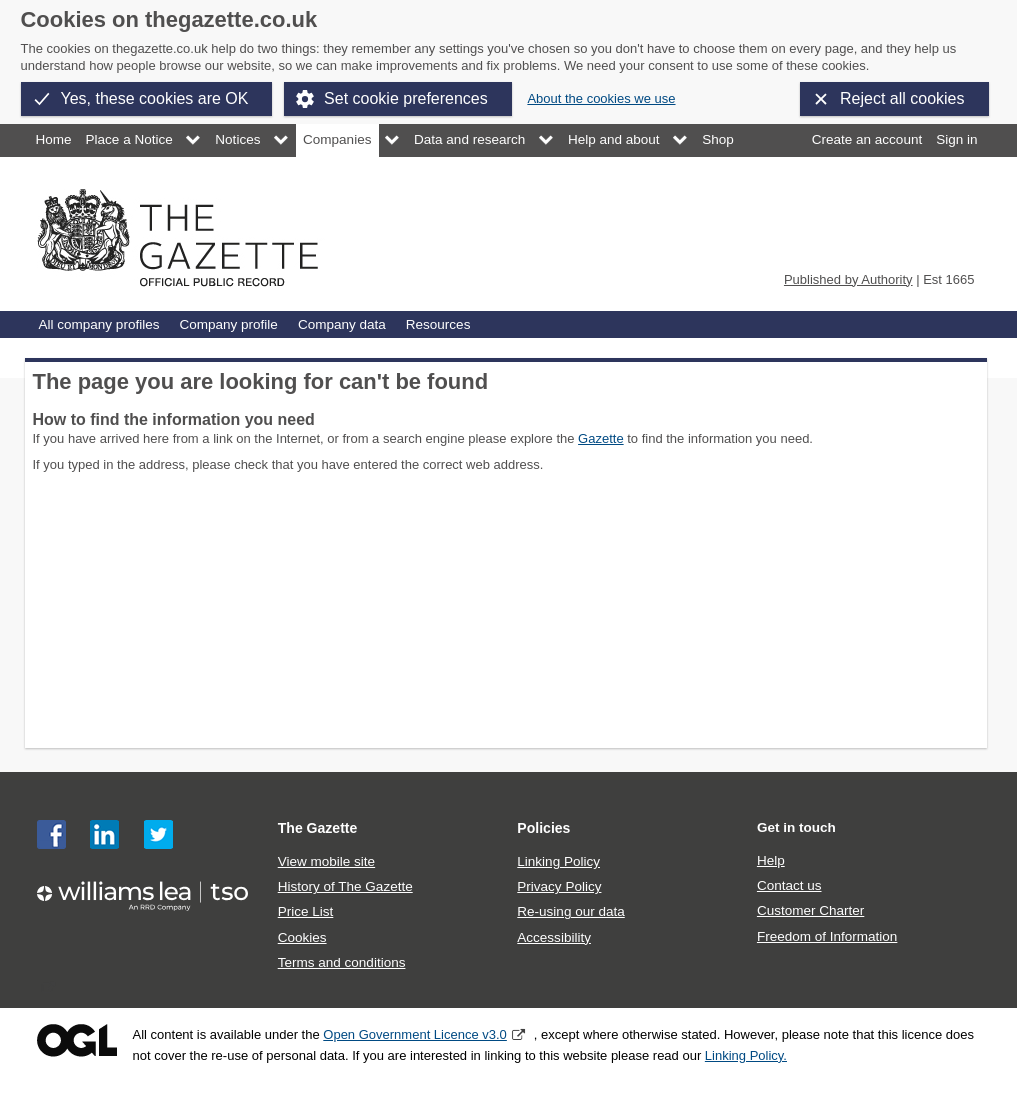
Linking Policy (558, 861)
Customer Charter (810, 910)
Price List (306, 911)
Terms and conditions (342, 962)
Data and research (469, 139)
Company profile (228, 324)
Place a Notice (129, 139)
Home (54, 139)
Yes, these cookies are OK (155, 98)
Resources (438, 324)
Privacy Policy (559, 886)
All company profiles (99, 324)
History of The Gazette (345, 886)
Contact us (789, 885)
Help (771, 860)
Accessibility (554, 937)
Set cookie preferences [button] (406, 98)
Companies (337, 139)
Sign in (956, 139)
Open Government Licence (77, 1040)
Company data (342, 324)
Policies (543, 828)
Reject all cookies (902, 98)
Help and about (614, 139)
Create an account (867, 139)
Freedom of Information (827, 936)
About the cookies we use (601, 98)
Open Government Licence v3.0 (415, 1034)
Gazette (601, 438)
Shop (718, 139)
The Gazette (318, 828)
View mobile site (326, 861)
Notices (237, 139)
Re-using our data (570, 911)
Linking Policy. (746, 1055)
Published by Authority (848, 279)
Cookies (302, 937)
